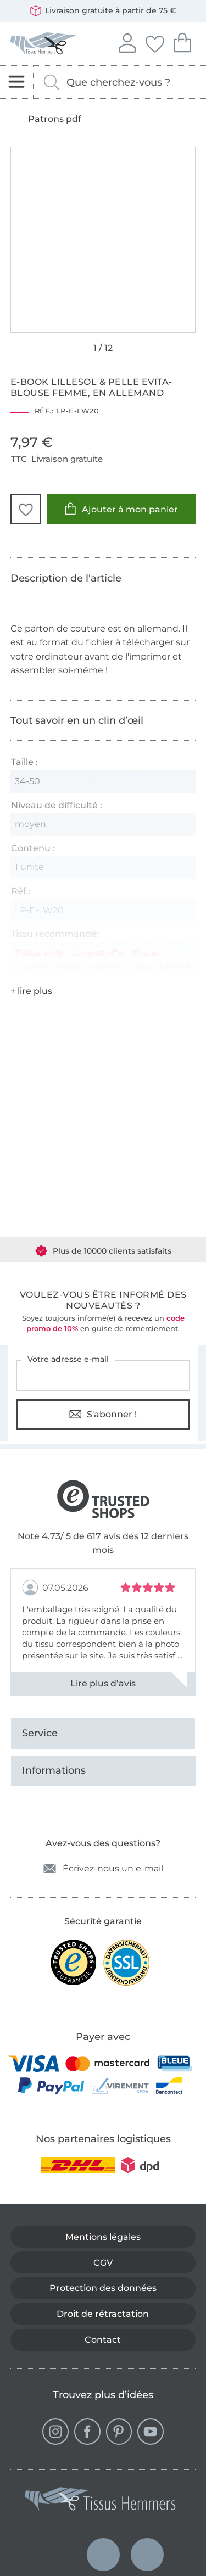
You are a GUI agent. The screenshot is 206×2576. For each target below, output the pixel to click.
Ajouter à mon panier (121, 508)
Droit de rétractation (103, 2314)
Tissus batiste (161, 967)
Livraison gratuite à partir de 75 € (103, 10)
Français (147, 2544)
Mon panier (182, 41)
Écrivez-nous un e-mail (103, 1868)
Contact (103, 2339)
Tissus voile (39, 953)
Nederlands (103, 2544)
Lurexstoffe (98, 953)
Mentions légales (103, 2237)
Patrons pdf (54, 119)
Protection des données (103, 2288)
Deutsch (59, 2554)
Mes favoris (154, 42)
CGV (103, 2263)
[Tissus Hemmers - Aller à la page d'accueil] (100, 2501)
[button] (25, 509)
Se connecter (127, 41)
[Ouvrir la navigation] (17, 82)
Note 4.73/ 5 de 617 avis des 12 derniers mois (103, 1543)
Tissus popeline (89, 967)
